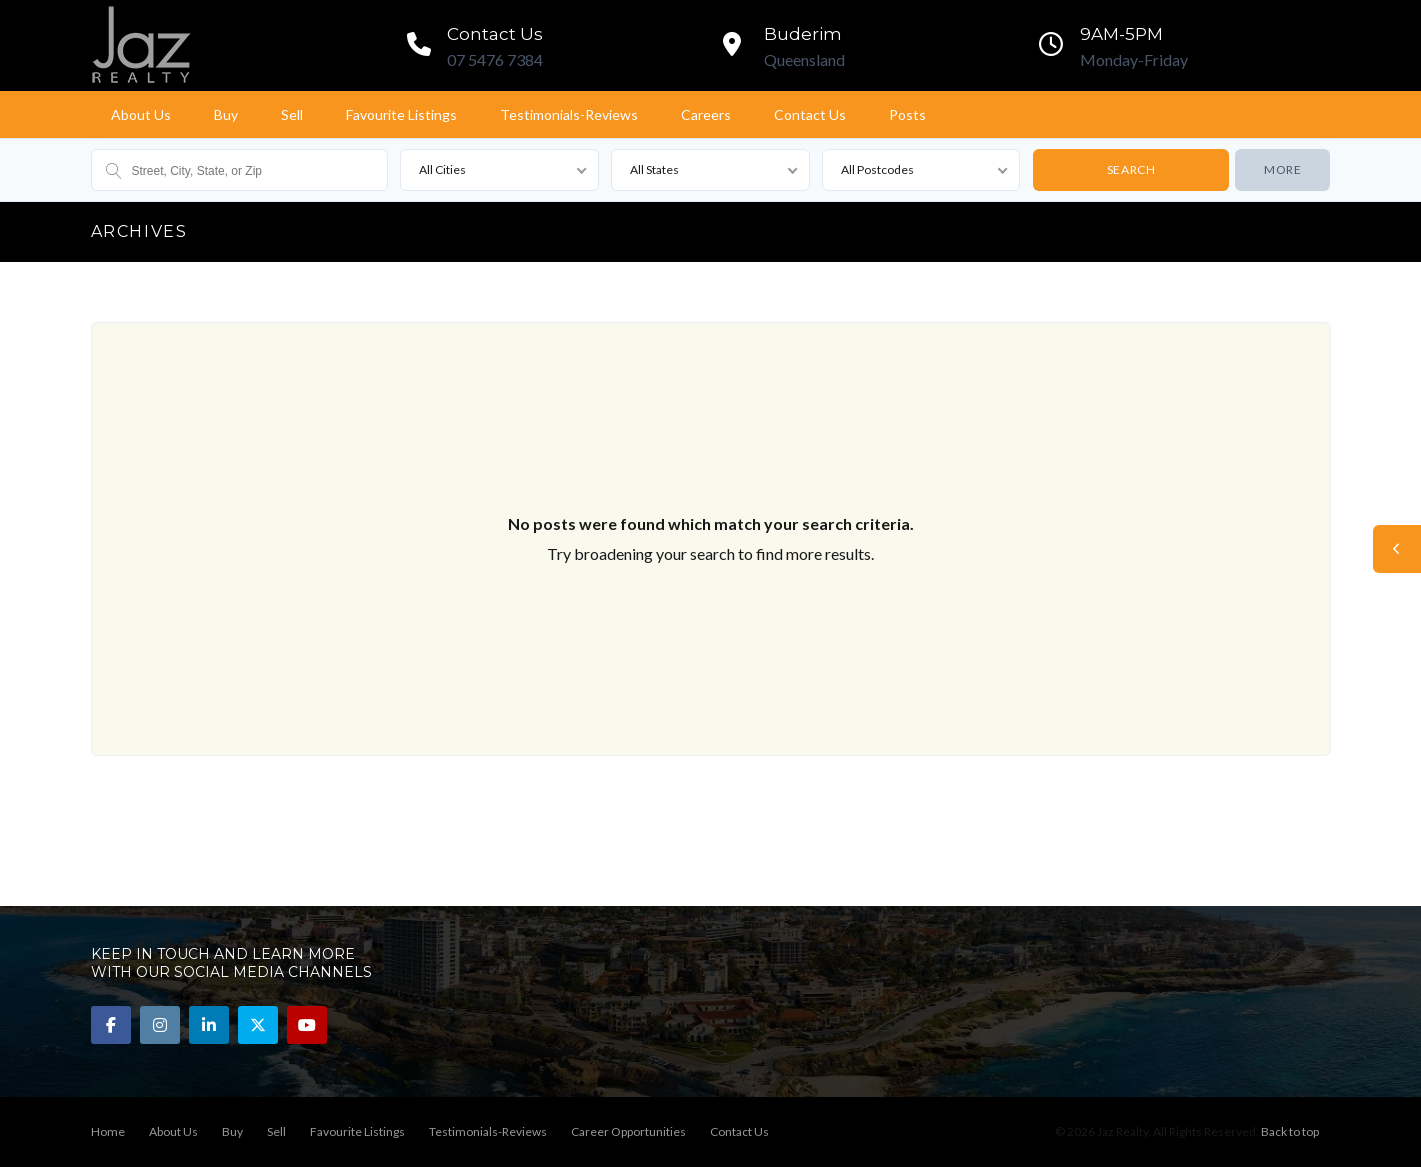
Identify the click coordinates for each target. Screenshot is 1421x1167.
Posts (907, 114)
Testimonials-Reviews (569, 114)
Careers (706, 114)
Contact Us (810, 114)
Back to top (1290, 1131)
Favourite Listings (401, 114)
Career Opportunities (628, 1131)
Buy (226, 114)
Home (108, 1131)
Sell (292, 114)
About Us (141, 114)
